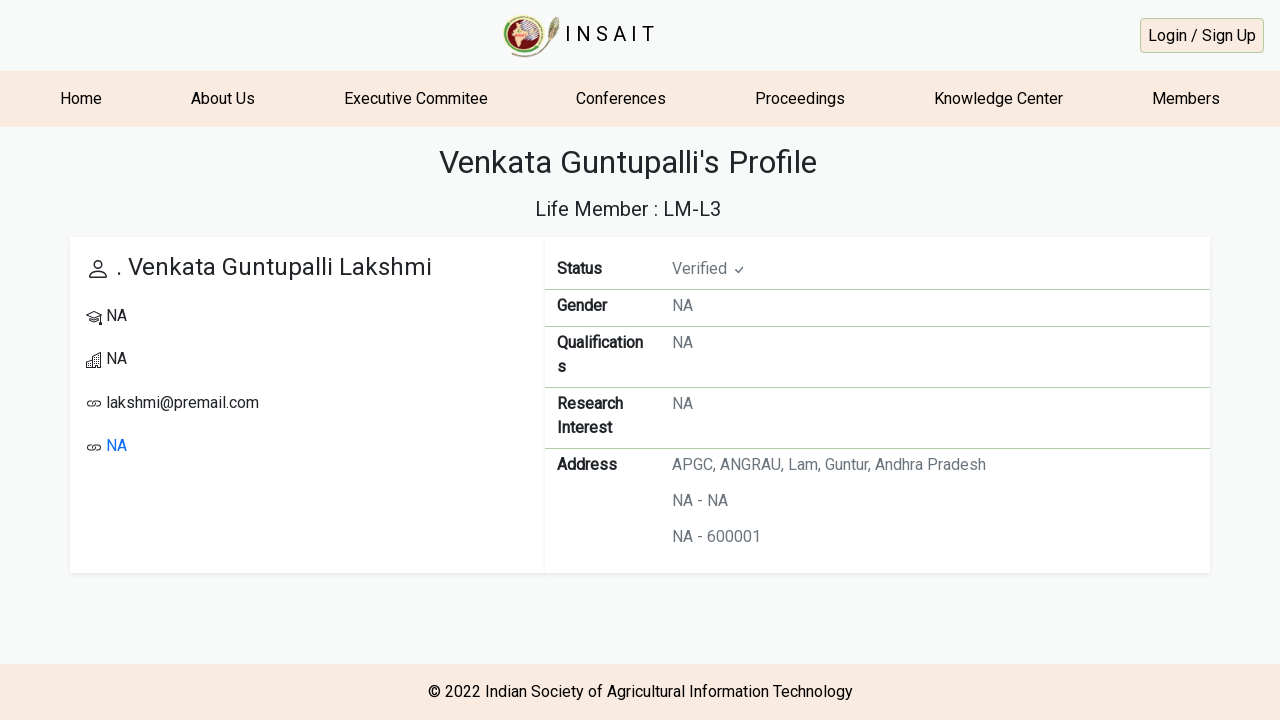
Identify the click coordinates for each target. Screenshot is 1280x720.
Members (1186, 98)
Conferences (621, 98)
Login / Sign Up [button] (1202, 35)
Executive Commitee (416, 98)
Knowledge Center (998, 98)
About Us (223, 98)
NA (116, 445)
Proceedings (800, 98)
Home (81, 98)
